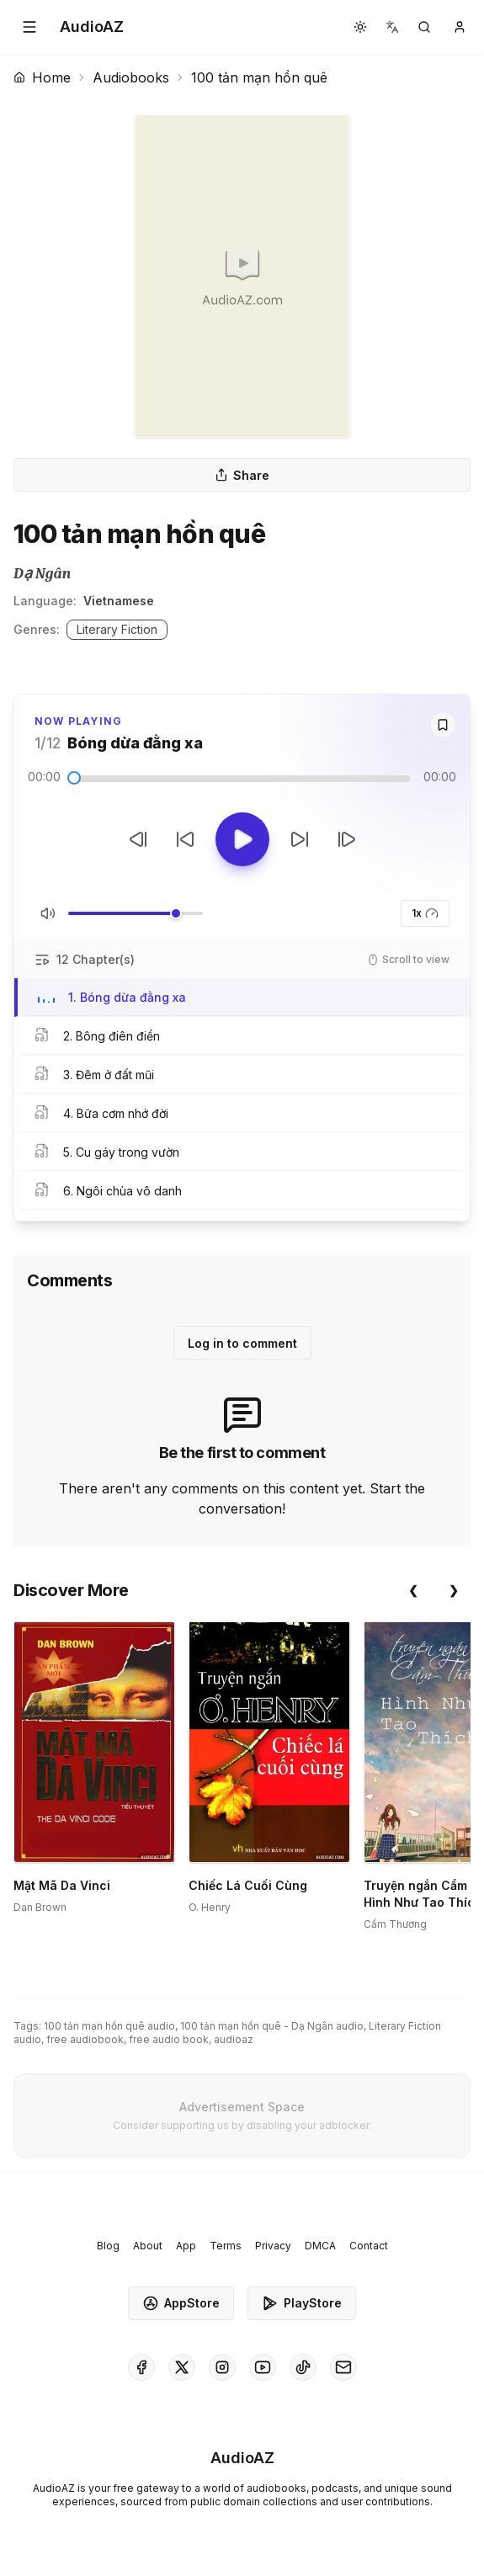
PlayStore (302, 2303)
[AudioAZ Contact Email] (343, 2367)
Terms (226, 2245)
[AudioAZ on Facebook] (141, 2367)
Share (242, 475)
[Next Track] (347, 839)
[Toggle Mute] (48, 913)
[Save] (442, 724)
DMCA (320, 2245)
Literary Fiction (117, 629)
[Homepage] (91, 27)
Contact (368, 2245)
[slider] (74, 778)
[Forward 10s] (299, 839)
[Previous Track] (138, 839)
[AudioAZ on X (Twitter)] (181, 2367)
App (186, 2245)
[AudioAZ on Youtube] (262, 2367)
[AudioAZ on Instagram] (222, 2367)
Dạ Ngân (42, 574)
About (147, 2245)
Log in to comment (242, 1343)
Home (42, 77)
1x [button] (425, 913)
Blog (108, 2245)
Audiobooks (131, 77)
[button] (29, 27)
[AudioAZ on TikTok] (303, 2367)
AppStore (181, 2303)
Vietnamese (118, 600)
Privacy (273, 2245)
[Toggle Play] (242, 839)
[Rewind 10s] (185, 839)
